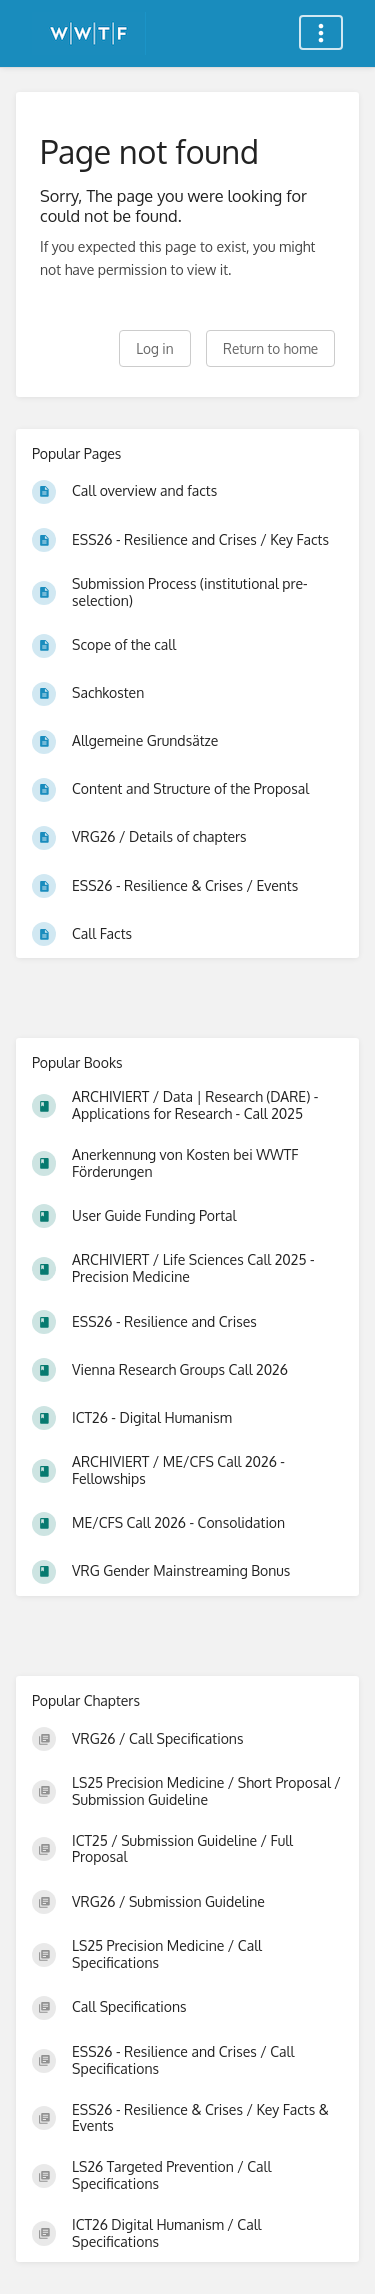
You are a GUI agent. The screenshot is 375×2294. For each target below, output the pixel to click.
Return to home (270, 348)
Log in (154, 348)
